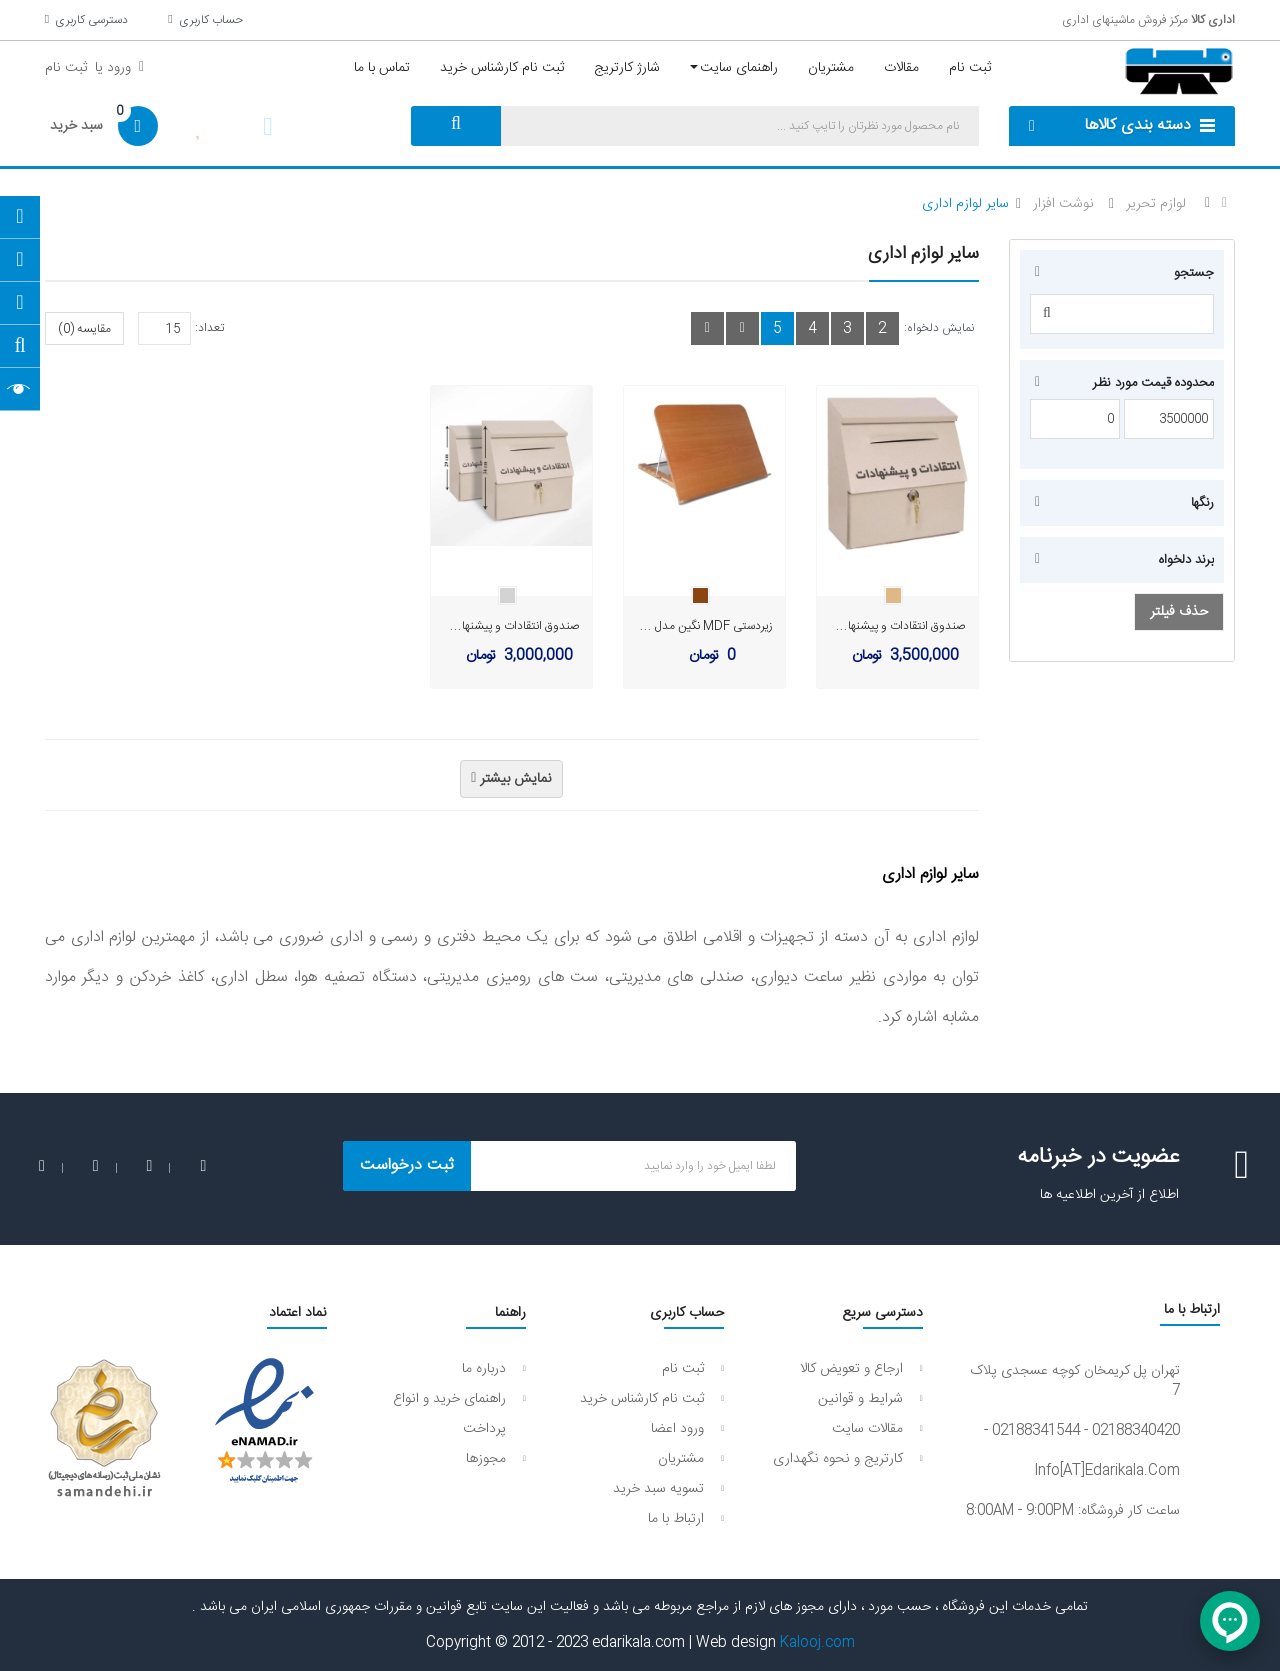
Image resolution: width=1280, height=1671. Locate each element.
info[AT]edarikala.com (1107, 1471)
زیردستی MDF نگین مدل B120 (698, 626)
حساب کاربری (205, 20)
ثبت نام (66, 68)
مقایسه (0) (84, 329)
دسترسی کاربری (86, 20)
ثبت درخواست (407, 1165)
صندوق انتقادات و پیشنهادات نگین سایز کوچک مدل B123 (444, 626)
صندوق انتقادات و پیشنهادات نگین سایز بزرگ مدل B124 (834, 626)
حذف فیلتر (1179, 612)
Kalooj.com (817, 1643)
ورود (117, 68)
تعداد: (209, 328)
